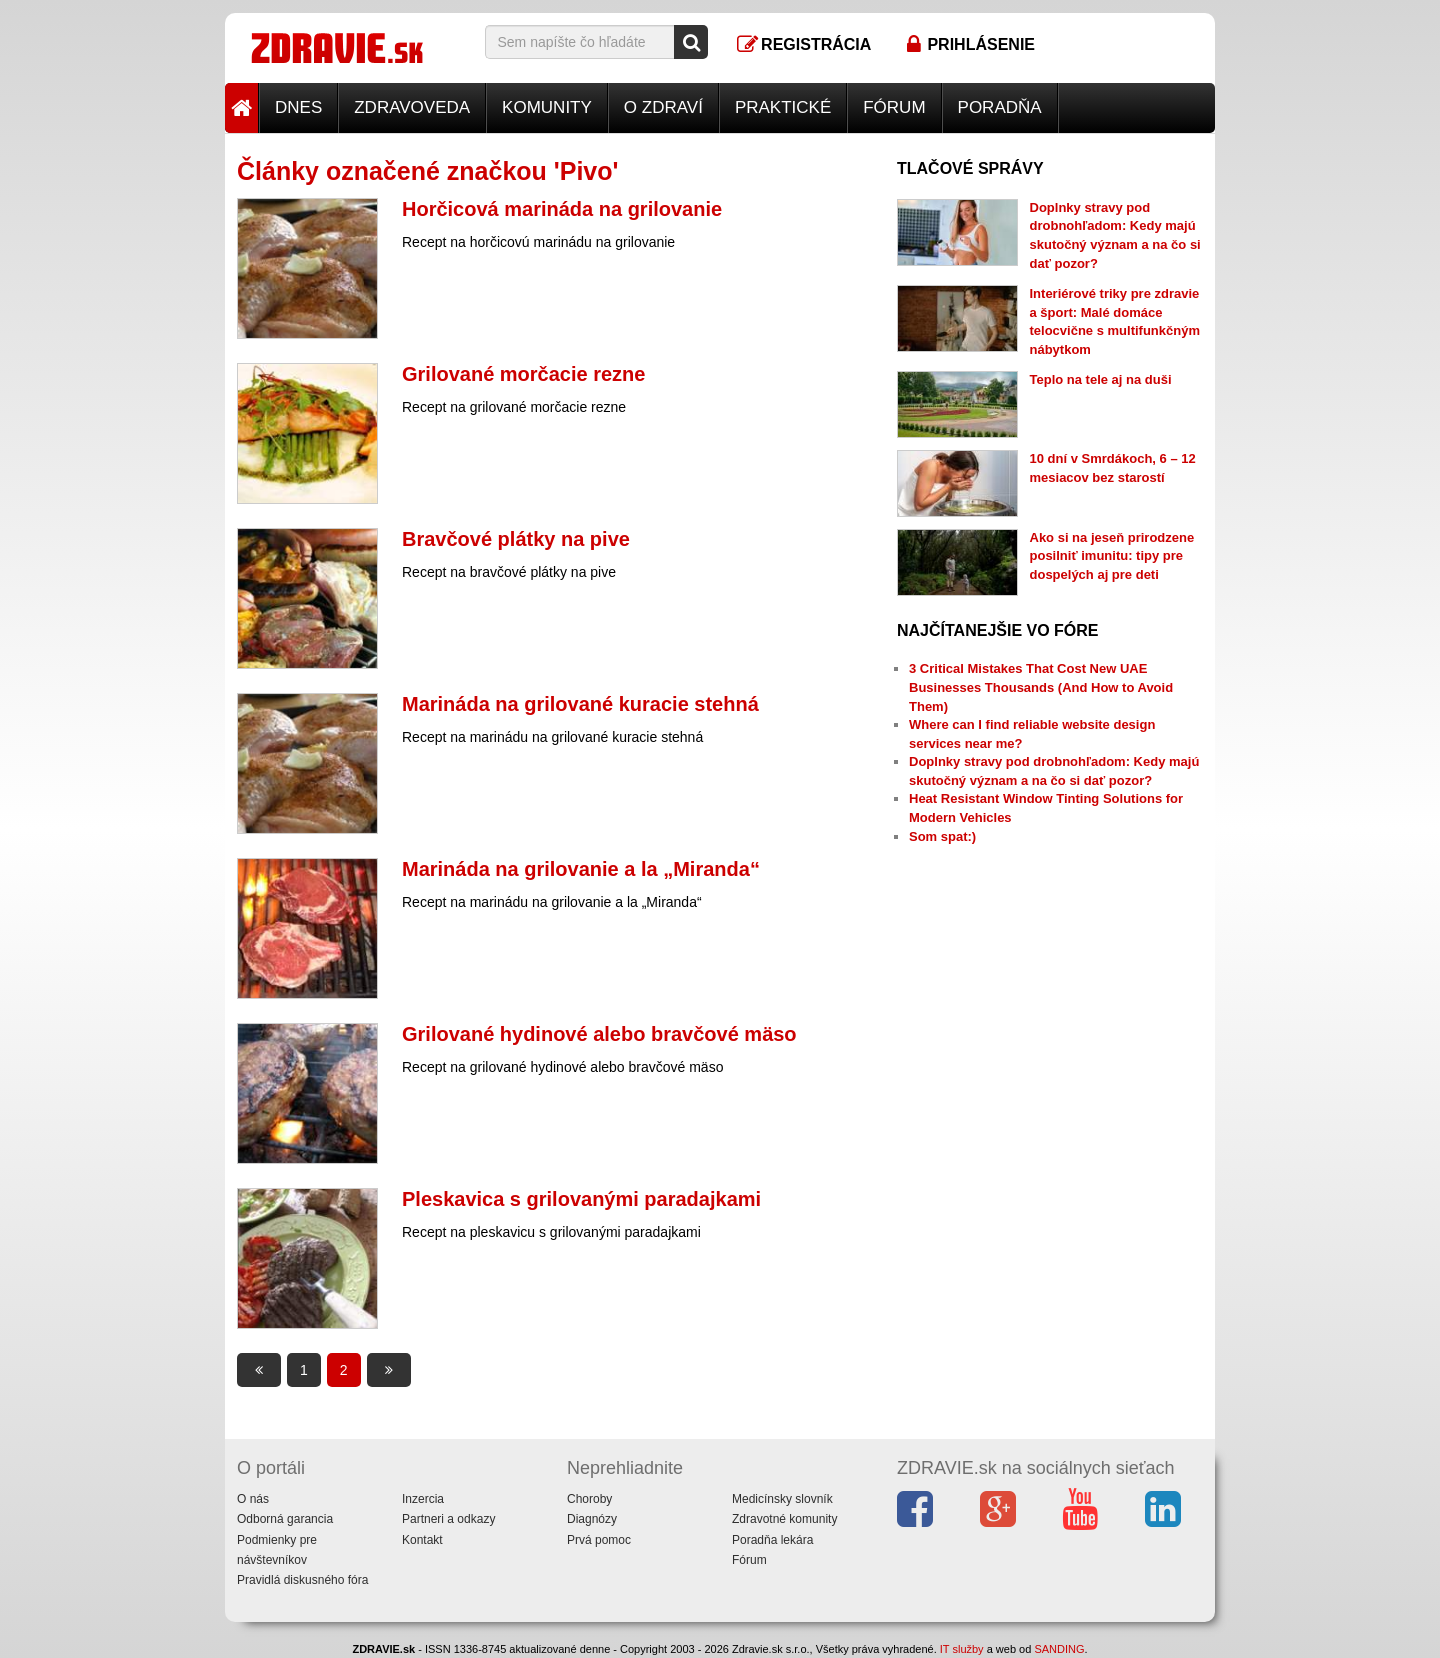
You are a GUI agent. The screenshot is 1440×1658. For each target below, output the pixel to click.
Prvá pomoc (599, 1540)
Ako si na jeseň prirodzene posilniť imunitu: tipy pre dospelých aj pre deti (1112, 556)
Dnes (298, 107)
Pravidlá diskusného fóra (302, 1580)
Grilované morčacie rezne (523, 374)
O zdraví (663, 107)
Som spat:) (942, 836)
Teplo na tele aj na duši (1101, 379)
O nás (253, 1499)
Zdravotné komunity (784, 1519)
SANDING (1059, 1649)
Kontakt (422, 1540)
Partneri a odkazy (448, 1519)
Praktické (783, 107)
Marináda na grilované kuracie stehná (580, 704)
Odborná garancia (285, 1519)
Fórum (894, 107)
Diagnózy (592, 1519)
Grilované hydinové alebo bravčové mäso (599, 1034)
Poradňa (1000, 107)
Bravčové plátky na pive (516, 539)
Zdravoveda (412, 107)
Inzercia (423, 1499)
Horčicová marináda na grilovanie (562, 209)
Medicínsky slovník (782, 1499)
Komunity (547, 107)
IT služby (962, 1649)
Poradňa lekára (772, 1540)
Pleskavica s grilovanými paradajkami (581, 1199)
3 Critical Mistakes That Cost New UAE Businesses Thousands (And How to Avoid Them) (1041, 687)
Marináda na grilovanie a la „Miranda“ (581, 869)
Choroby (589, 1499)
